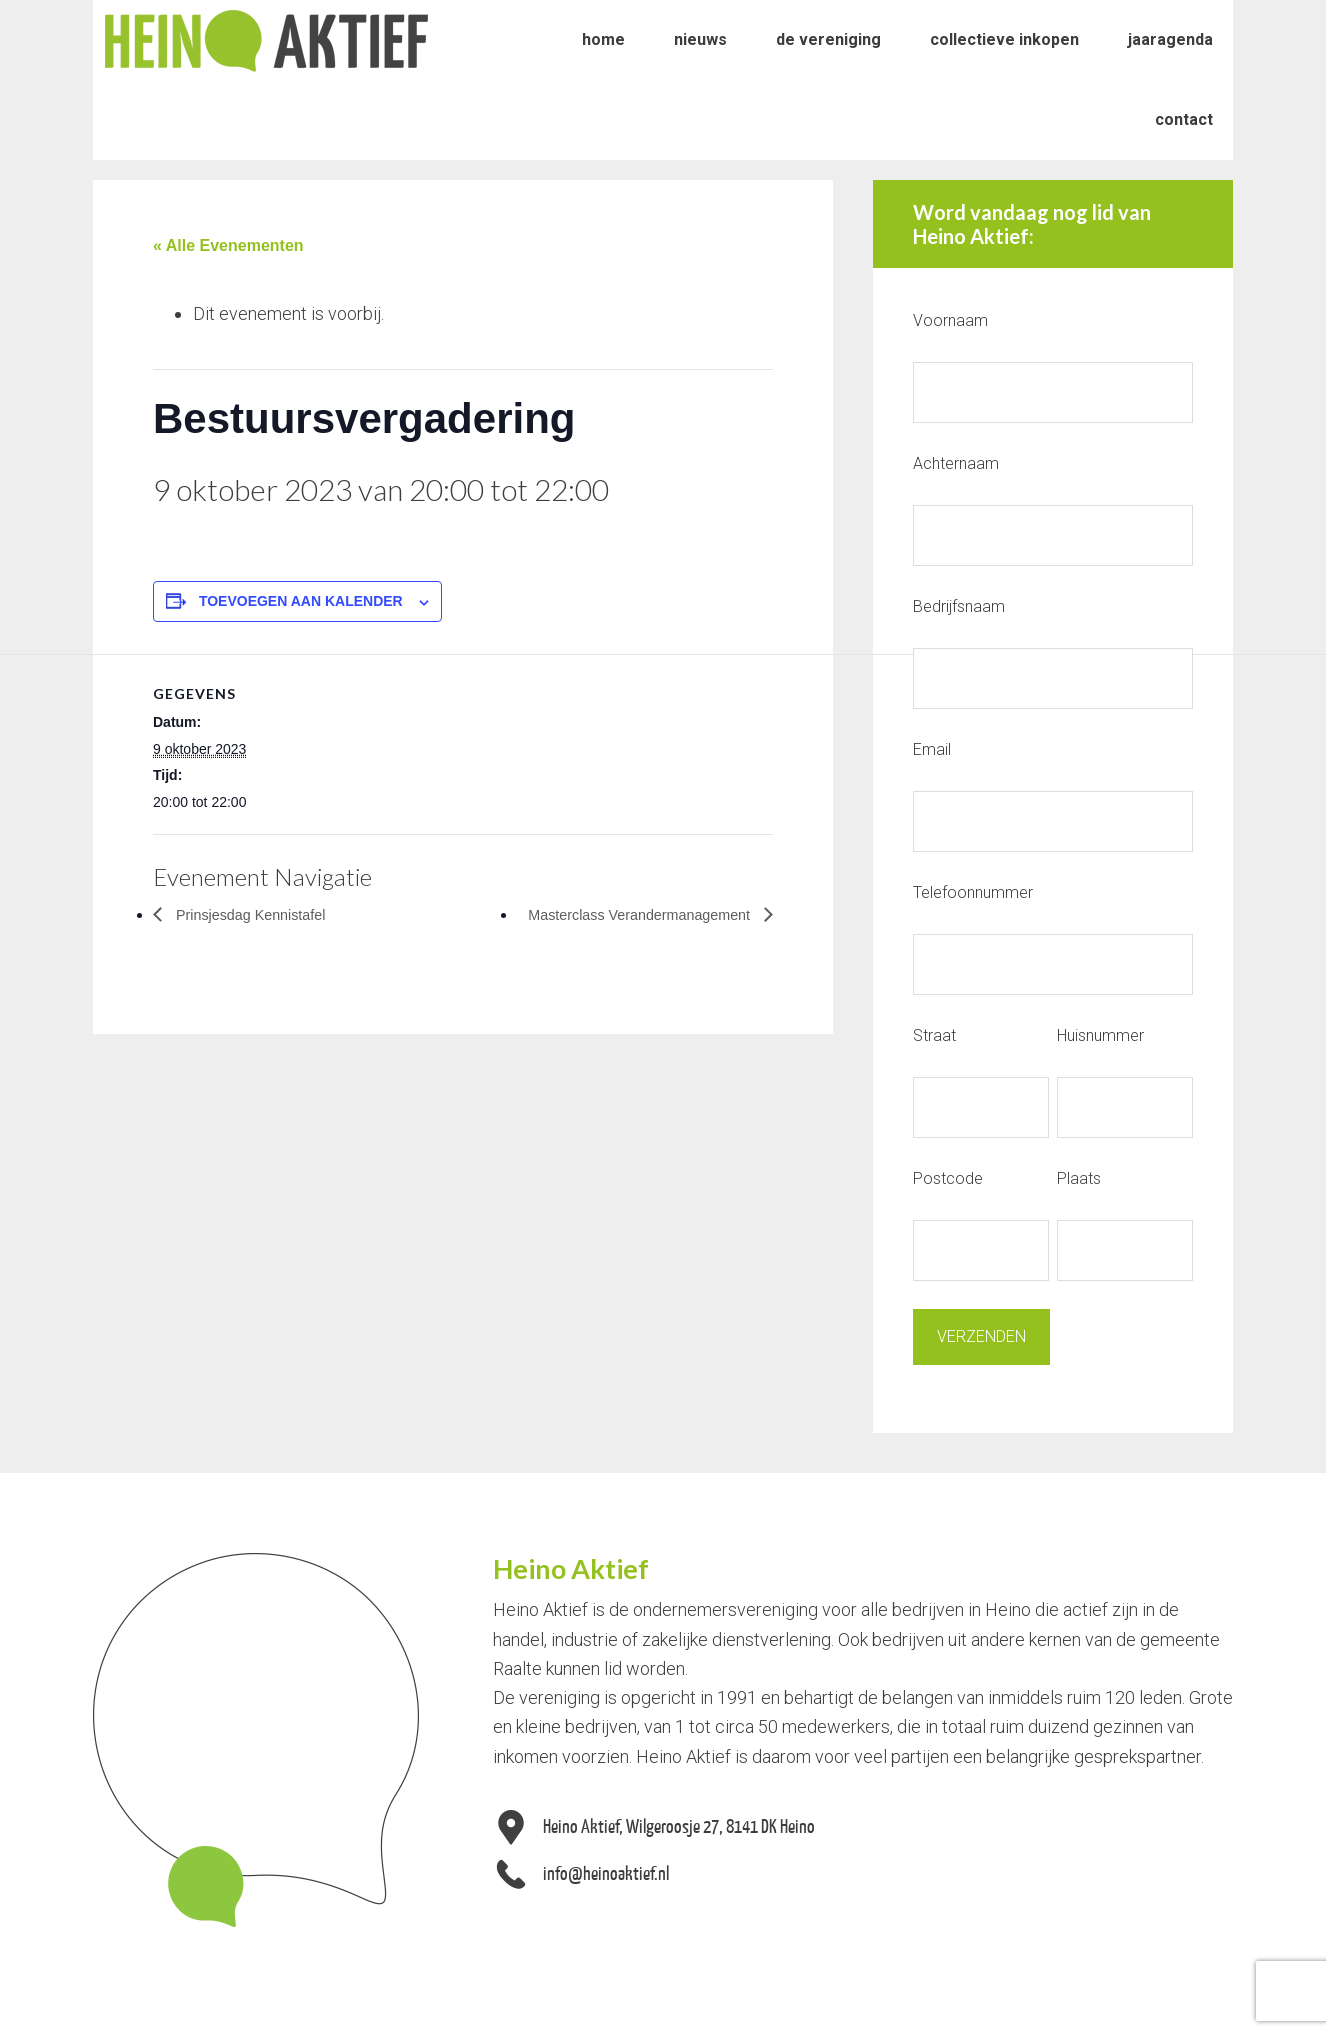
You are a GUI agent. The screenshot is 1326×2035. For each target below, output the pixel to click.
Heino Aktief (266, 40)
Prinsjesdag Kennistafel (258, 914)
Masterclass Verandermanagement (627, 914)
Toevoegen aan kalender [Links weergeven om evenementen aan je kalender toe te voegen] (301, 601)
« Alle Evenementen (228, 245)
